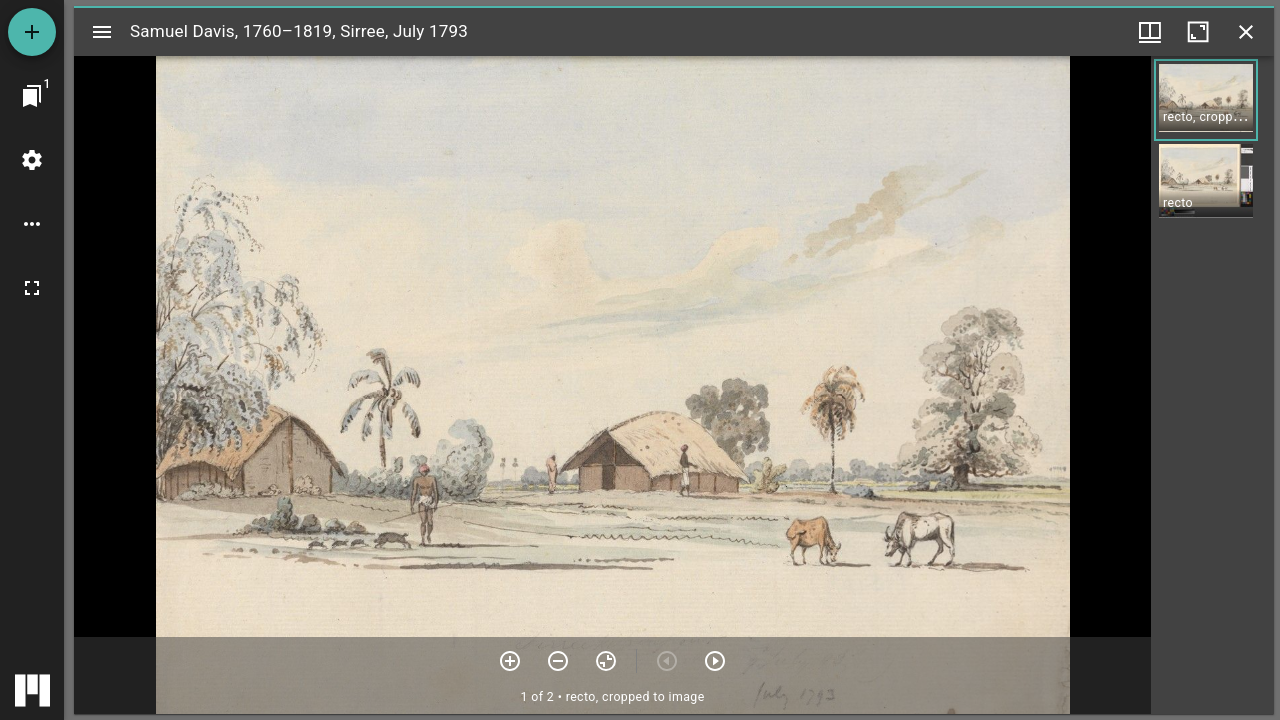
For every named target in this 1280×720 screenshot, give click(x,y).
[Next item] (715, 661)
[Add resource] (32, 32)
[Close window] (1246, 32)
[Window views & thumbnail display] (1150, 32)
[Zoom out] (558, 661)
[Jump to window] (32, 96)
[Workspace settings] (32, 160)
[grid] (1212, 385)
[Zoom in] (510, 661)
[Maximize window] (1198, 32)
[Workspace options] (32, 224)
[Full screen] (32, 288)
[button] (1206, 100)
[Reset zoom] (606, 661)
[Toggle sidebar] (102, 32)
